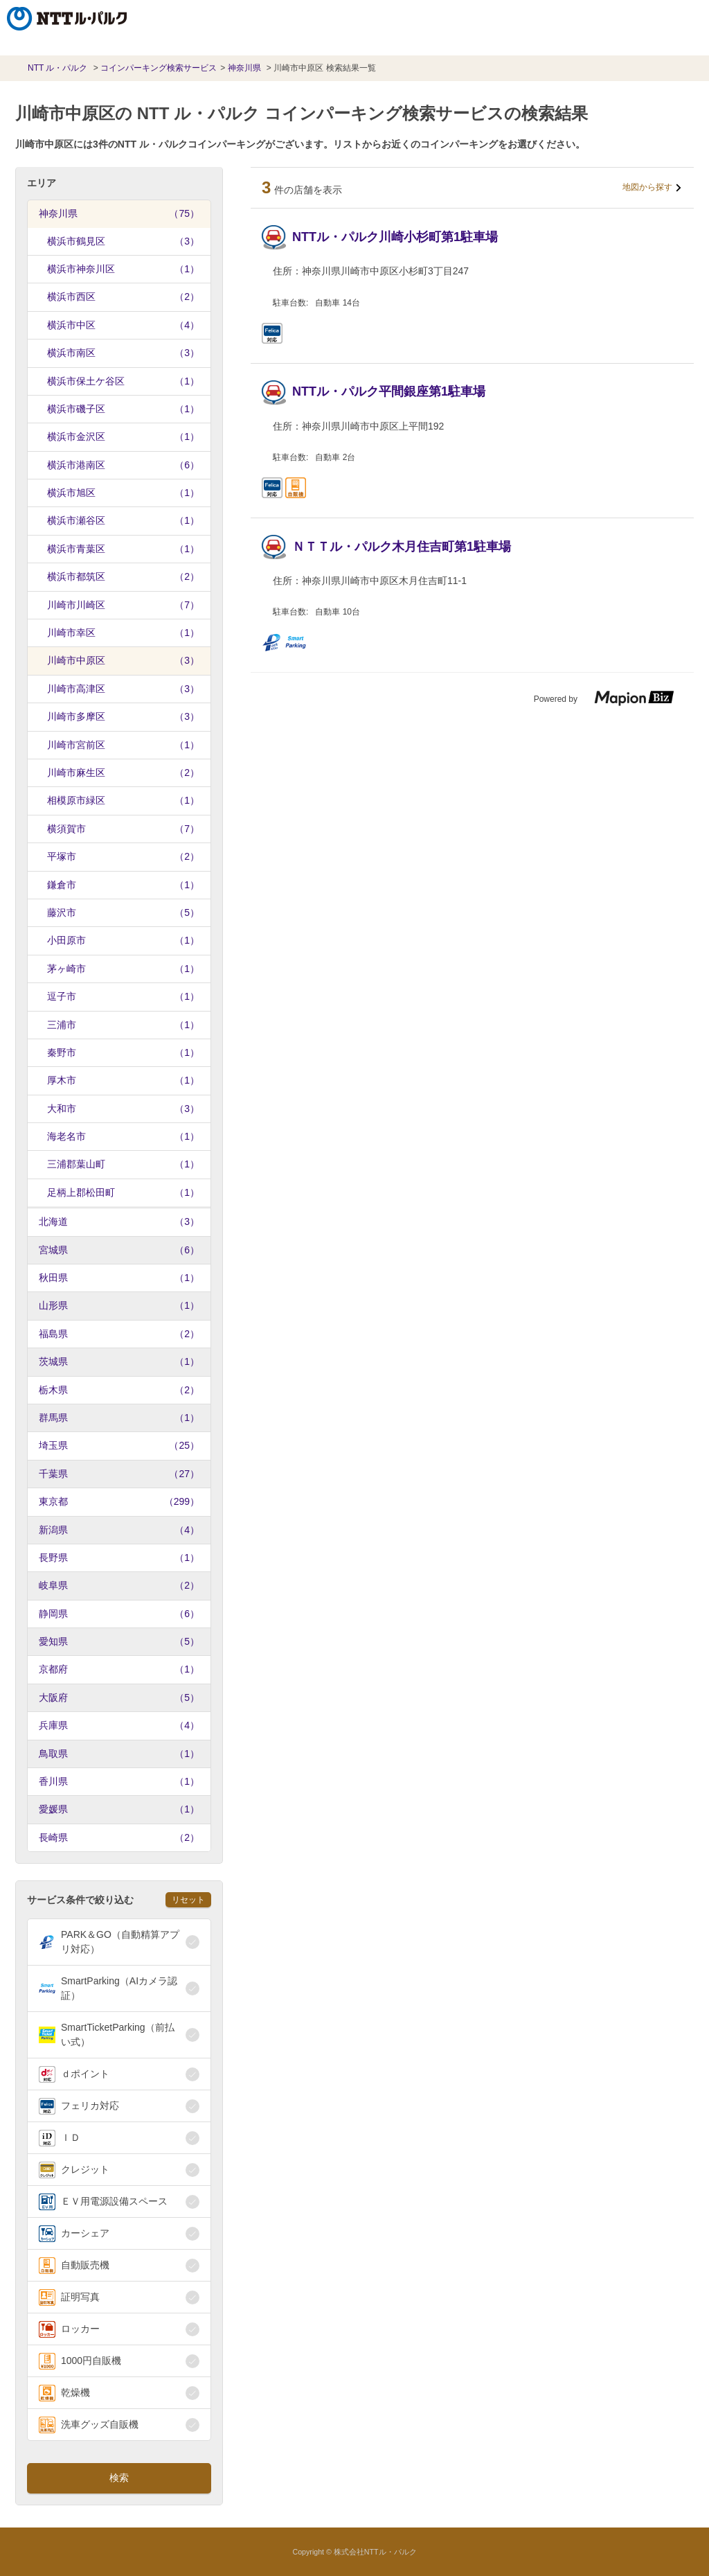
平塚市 (123, 856)
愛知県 (119, 1641)
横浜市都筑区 (123, 576)
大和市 (123, 1108)
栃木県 (119, 1389)
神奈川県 (119, 213)
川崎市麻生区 (123, 772)
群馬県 (119, 1417)
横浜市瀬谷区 (123, 520)
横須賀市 (123, 828)
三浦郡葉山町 (123, 1164)
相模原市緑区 (123, 800)
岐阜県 (119, 1585)
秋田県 (119, 1277)
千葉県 (119, 1473)
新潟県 (119, 1529)
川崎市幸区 (123, 632)
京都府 (119, 1669)
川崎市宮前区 (123, 744)
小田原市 (123, 940)
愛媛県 (119, 1809)
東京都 (119, 1501)
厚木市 (123, 1080)
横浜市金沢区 (123, 436)
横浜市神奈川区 (123, 268)
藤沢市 (123, 912)
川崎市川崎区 (123, 604)
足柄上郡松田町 (123, 1192)
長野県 (119, 1557)
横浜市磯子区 (123, 408)
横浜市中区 (123, 324)
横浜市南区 (123, 352)
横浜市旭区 (123, 492)
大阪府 (119, 1697)
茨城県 (119, 1361)
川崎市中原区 (123, 660)
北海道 (119, 1221)
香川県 (119, 1781)
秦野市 (123, 1052)
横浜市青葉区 (123, 548)
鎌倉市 (123, 884)
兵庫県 (119, 1725)
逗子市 (123, 996)
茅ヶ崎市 (123, 968)
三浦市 (123, 1024)
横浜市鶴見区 (123, 241)
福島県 (119, 1333)
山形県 (119, 1305)
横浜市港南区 (123, 464)
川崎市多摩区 (123, 716)
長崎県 (119, 1837)
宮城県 (119, 1249)
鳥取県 (119, 1753)
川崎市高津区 (123, 688)
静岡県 (119, 1613)
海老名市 (123, 1136)
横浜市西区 (123, 296)
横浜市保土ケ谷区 (123, 381)
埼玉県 (119, 1445)
